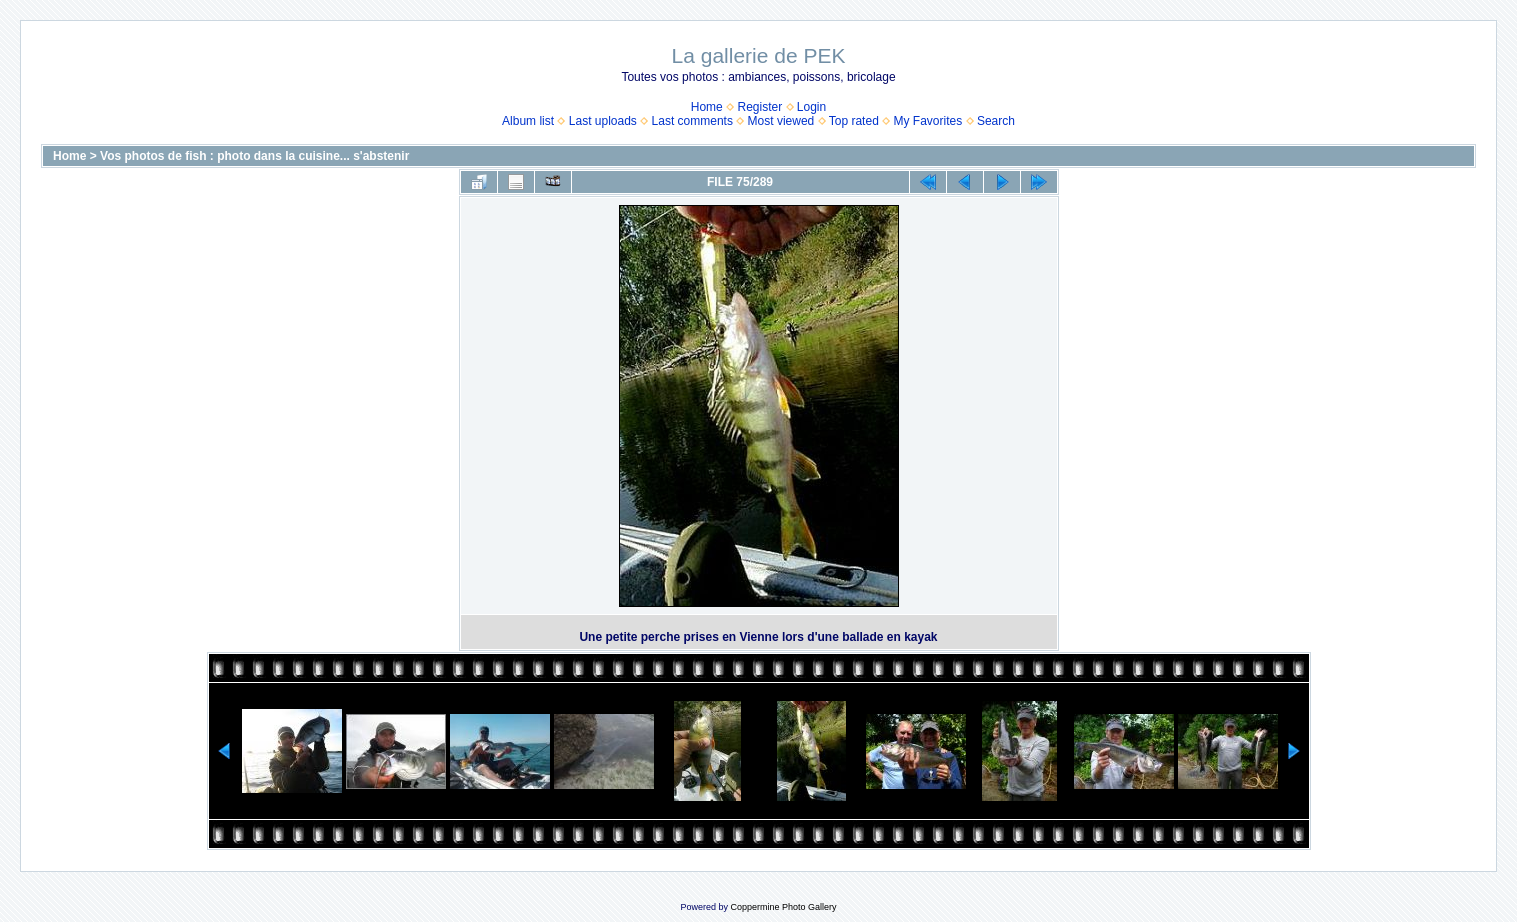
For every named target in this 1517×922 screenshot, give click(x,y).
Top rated (854, 121)
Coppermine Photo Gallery (783, 907)
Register (759, 107)
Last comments (692, 121)
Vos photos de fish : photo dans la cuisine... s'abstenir (254, 156)
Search (996, 121)
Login (811, 107)
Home (707, 107)
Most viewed (781, 121)
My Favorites (928, 121)
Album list (528, 121)
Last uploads (603, 121)
